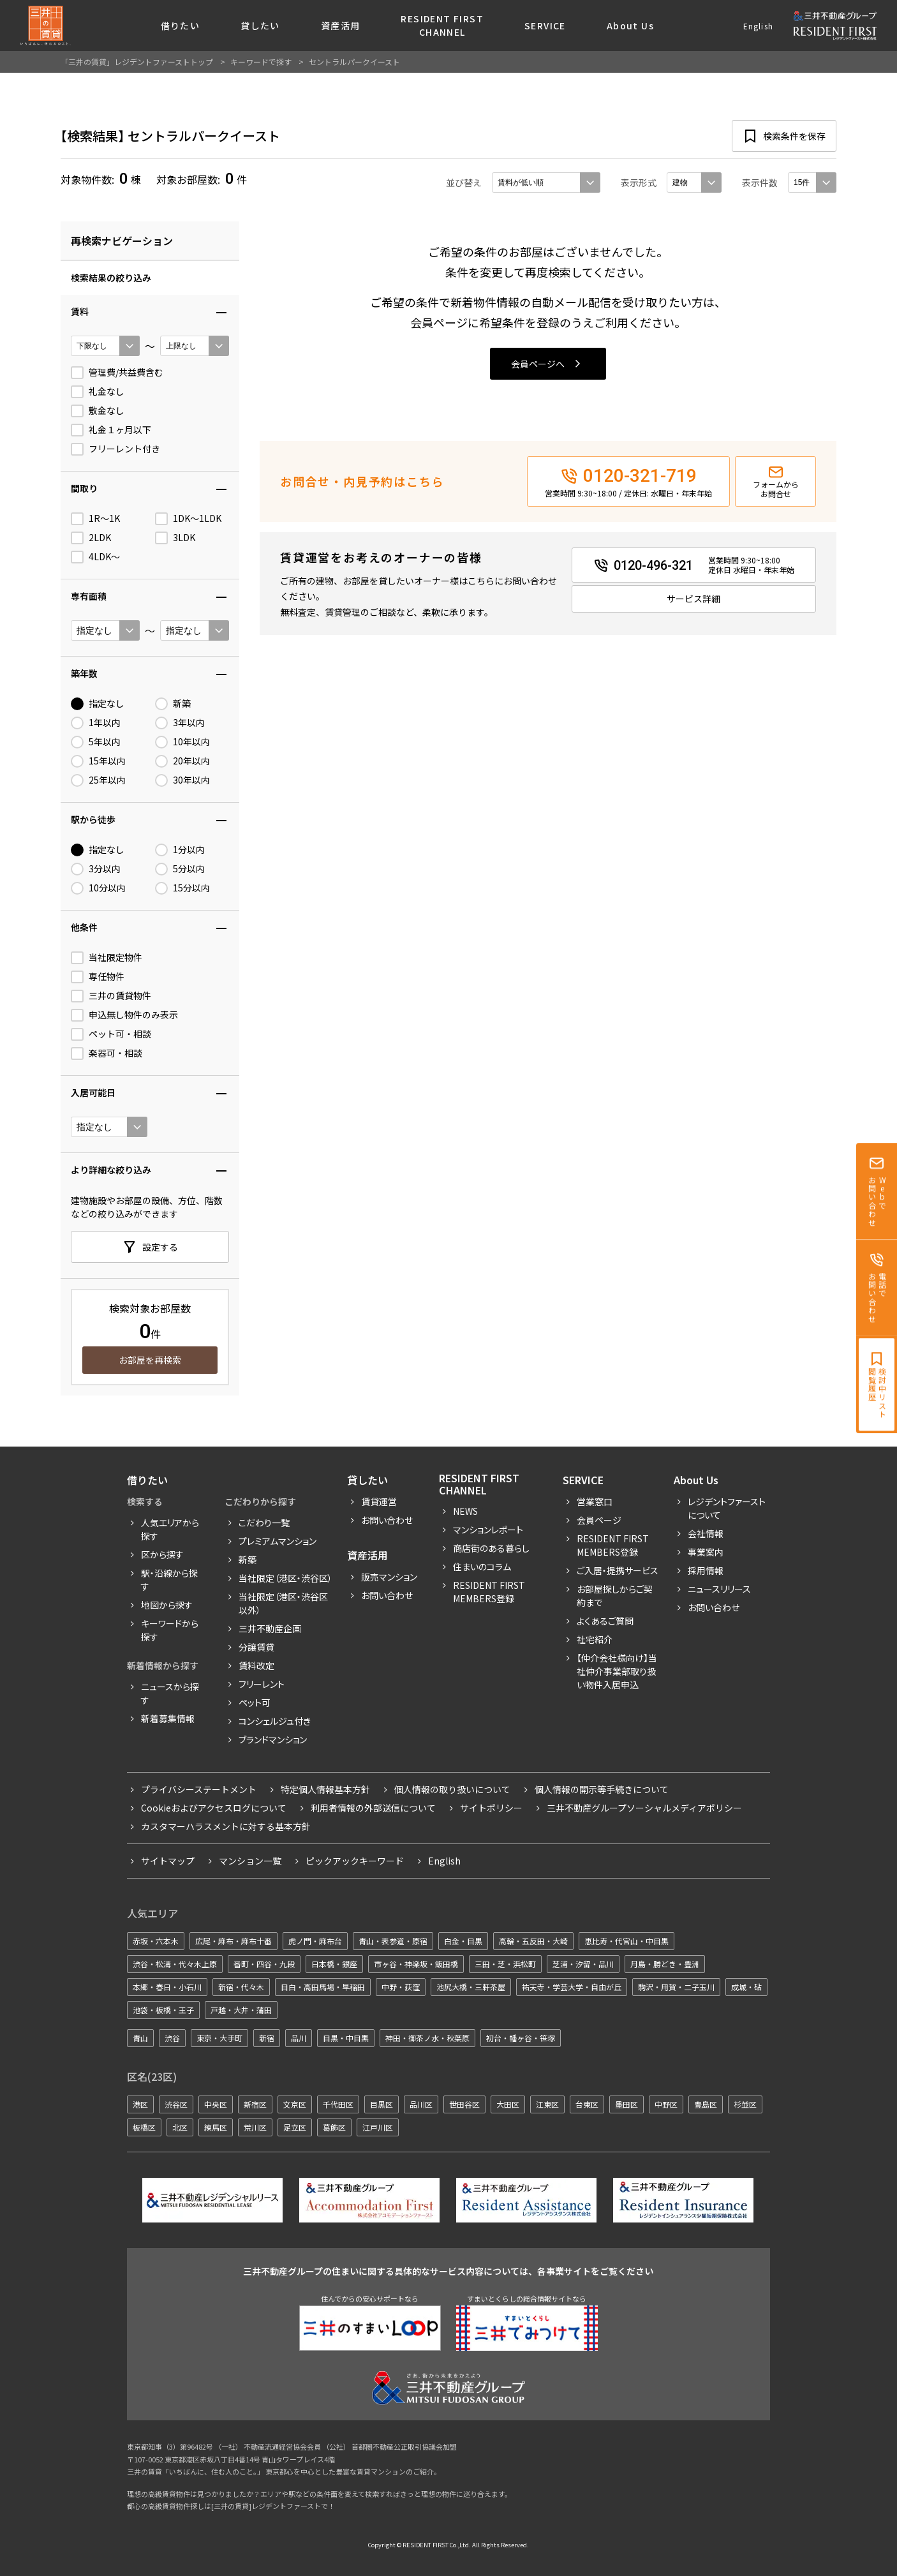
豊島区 (705, 2104)
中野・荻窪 (401, 1986)
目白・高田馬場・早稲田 (323, 1986)
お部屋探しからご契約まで (615, 1595)
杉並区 (745, 2104)
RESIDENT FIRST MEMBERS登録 (613, 1545)
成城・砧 (746, 1986)
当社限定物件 (106, 957)
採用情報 (705, 1570)
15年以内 (98, 761)
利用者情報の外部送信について (373, 1807)
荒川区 (255, 2127)
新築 (173, 703)
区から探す (162, 1554)
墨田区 (626, 2104)
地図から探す (167, 1604)
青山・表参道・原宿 (393, 1940)
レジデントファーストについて (727, 1508)
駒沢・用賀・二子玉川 (676, 1986)
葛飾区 (334, 2127)
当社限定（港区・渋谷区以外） (283, 1603)
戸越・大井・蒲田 (241, 2009)
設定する (160, 1246)
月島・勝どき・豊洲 (664, 1963)
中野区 (666, 2104)
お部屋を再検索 (150, 1359)
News (465, 1511)
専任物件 (97, 977)
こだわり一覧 (264, 1522)
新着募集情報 (168, 1718)
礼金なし (97, 391)
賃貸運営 (379, 1501)
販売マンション (389, 1576)
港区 (140, 2104)
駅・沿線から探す (169, 1580)
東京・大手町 (219, 2037)
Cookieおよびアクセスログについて (213, 1807)
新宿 (266, 2037)
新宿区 (255, 2104)
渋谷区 (176, 2104)
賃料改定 (256, 1665)
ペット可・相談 (111, 1034)
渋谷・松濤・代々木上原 (175, 1963)
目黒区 (381, 2104)
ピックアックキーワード (355, 1860)
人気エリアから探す (170, 1529)
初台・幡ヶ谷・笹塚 (520, 2037)
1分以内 (180, 850)
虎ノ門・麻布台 (315, 1940)
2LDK (91, 538)
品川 (298, 2037)
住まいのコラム (482, 1566)
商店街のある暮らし (491, 1548)
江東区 (547, 2104)
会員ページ (599, 1520)
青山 (140, 2037)
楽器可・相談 (106, 1053)
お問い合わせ (387, 1520)
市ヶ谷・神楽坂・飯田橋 (416, 1963)
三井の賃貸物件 (111, 996)
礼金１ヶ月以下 (111, 430)
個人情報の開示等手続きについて (602, 1789)
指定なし (97, 703)
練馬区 (215, 2127)
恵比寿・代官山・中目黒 (626, 1940)
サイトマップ (168, 1860)
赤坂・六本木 (156, 1940)
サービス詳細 (693, 598)
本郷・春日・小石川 (167, 1986)
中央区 (215, 2104)
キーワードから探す (169, 1630)
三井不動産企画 (270, 1628)
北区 (180, 2127)
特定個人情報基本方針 (325, 1789)
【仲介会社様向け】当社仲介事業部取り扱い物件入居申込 (617, 1671)
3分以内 (96, 869)
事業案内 (705, 1551)
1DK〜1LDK (188, 518)
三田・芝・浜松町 (505, 1963)
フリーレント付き (115, 449)
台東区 (586, 2104)
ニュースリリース (719, 1588)
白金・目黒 (463, 1940)
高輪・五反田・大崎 (533, 1940)
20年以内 (182, 761)
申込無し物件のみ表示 (124, 1015)
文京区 (294, 2104)
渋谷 (172, 2037)
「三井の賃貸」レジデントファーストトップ (137, 61)
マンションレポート (488, 1529)
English (758, 25)
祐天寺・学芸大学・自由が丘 (571, 1986)
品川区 (421, 2104)
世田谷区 (464, 2104)
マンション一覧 (250, 1860)
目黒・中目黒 (346, 2037)
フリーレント (262, 1684)
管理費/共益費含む (117, 372)
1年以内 (96, 723)
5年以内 (96, 742)
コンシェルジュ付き (275, 1721)
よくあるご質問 (605, 1620)
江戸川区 (377, 2127)
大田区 (507, 2104)
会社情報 (705, 1533)
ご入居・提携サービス (617, 1570)
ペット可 (255, 1702)
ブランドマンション (273, 1739)
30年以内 (182, 780)
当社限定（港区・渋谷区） (285, 1578)
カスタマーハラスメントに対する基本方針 (226, 1826)
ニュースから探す (170, 1693)
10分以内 (98, 888)
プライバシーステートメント (198, 1789)
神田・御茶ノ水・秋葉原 (427, 2037)
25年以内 (98, 780)
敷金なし (97, 411)
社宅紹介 (594, 1639)
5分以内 (180, 869)
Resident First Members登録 (489, 1592)
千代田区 (338, 2104)
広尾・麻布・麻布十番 (233, 1940)
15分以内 (182, 888)
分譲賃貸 (256, 1647)
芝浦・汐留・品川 (583, 1963)
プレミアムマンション (277, 1541)
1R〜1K (95, 518)
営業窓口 (594, 1501)
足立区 (294, 2127)
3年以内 (180, 723)
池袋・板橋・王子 (163, 2009)
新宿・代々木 (241, 1986)
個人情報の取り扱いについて (452, 1789)
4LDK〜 (95, 557)
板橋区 (144, 2127)
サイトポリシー (491, 1807)
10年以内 (182, 742)
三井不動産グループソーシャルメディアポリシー (644, 1807)
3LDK (175, 538)
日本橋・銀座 (334, 1963)
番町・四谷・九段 (264, 1963)
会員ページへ (538, 363)
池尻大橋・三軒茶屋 (470, 1986)
